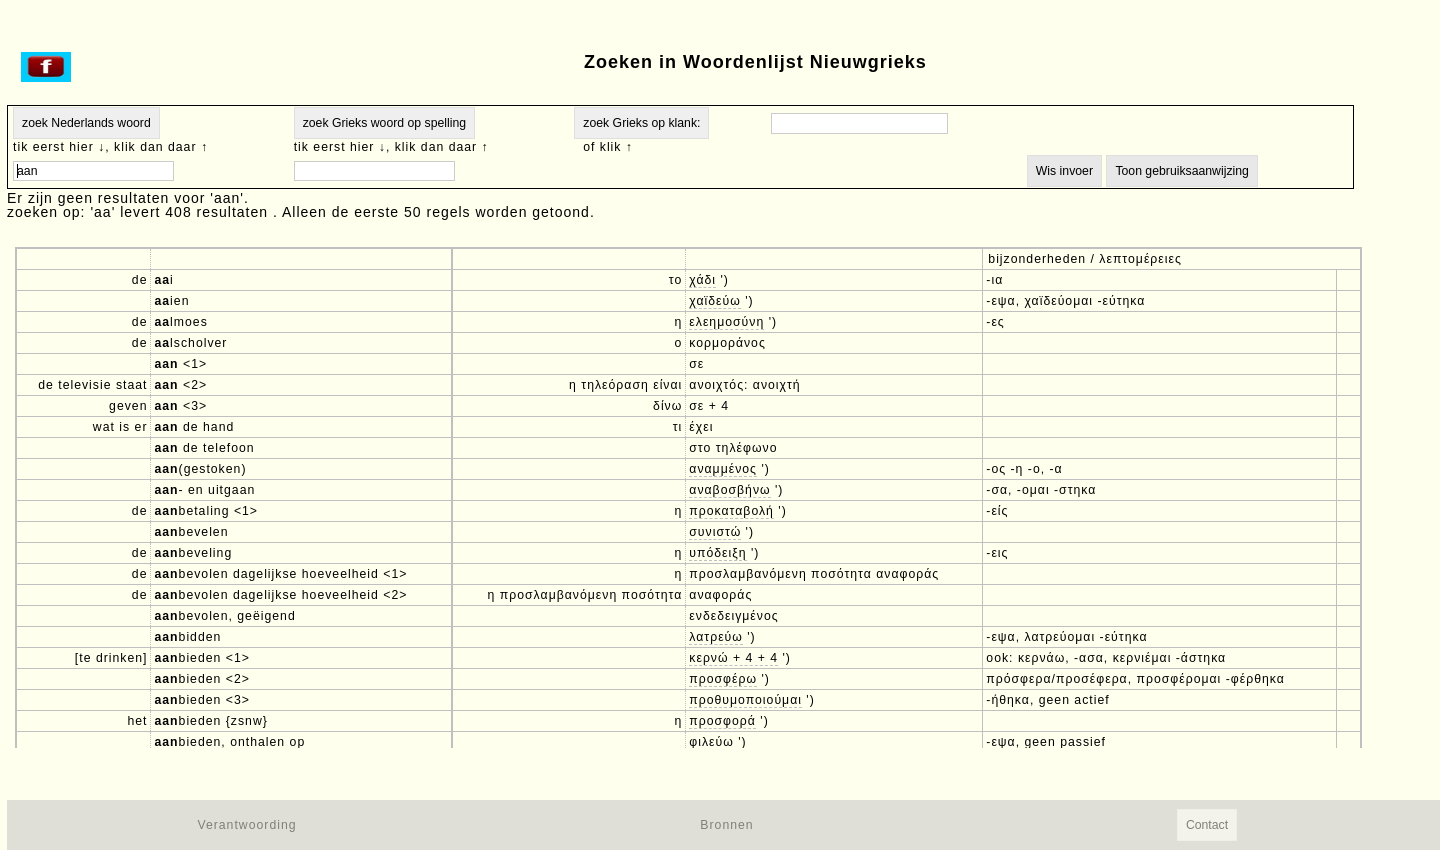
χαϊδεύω (714, 301)
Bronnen (726, 825)
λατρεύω (716, 637)
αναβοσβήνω (729, 490)
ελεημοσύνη (726, 322)
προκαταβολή (731, 511)
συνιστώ (715, 532)
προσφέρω (723, 679)
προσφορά (722, 721)
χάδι (702, 280)
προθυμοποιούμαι (745, 700)
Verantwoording (246, 825)
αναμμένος (723, 469)
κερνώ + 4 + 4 (733, 658)
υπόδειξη (717, 553)
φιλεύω (711, 742)
